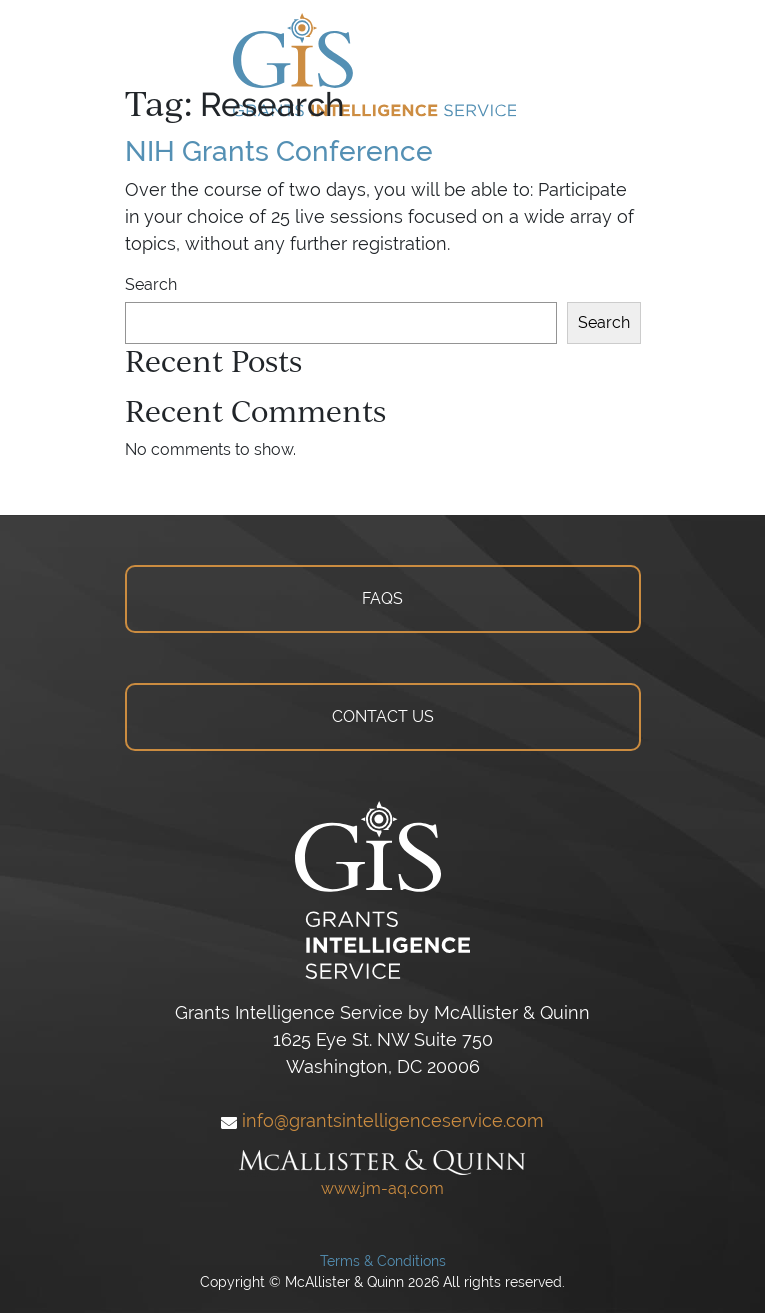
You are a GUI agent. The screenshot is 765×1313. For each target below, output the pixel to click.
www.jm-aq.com (382, 1188)
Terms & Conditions (383, 1261)
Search (151, 284)
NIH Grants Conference (279, 151)
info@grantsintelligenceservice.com (382, 1120)
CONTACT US (383, 716)
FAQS (382, 598)
